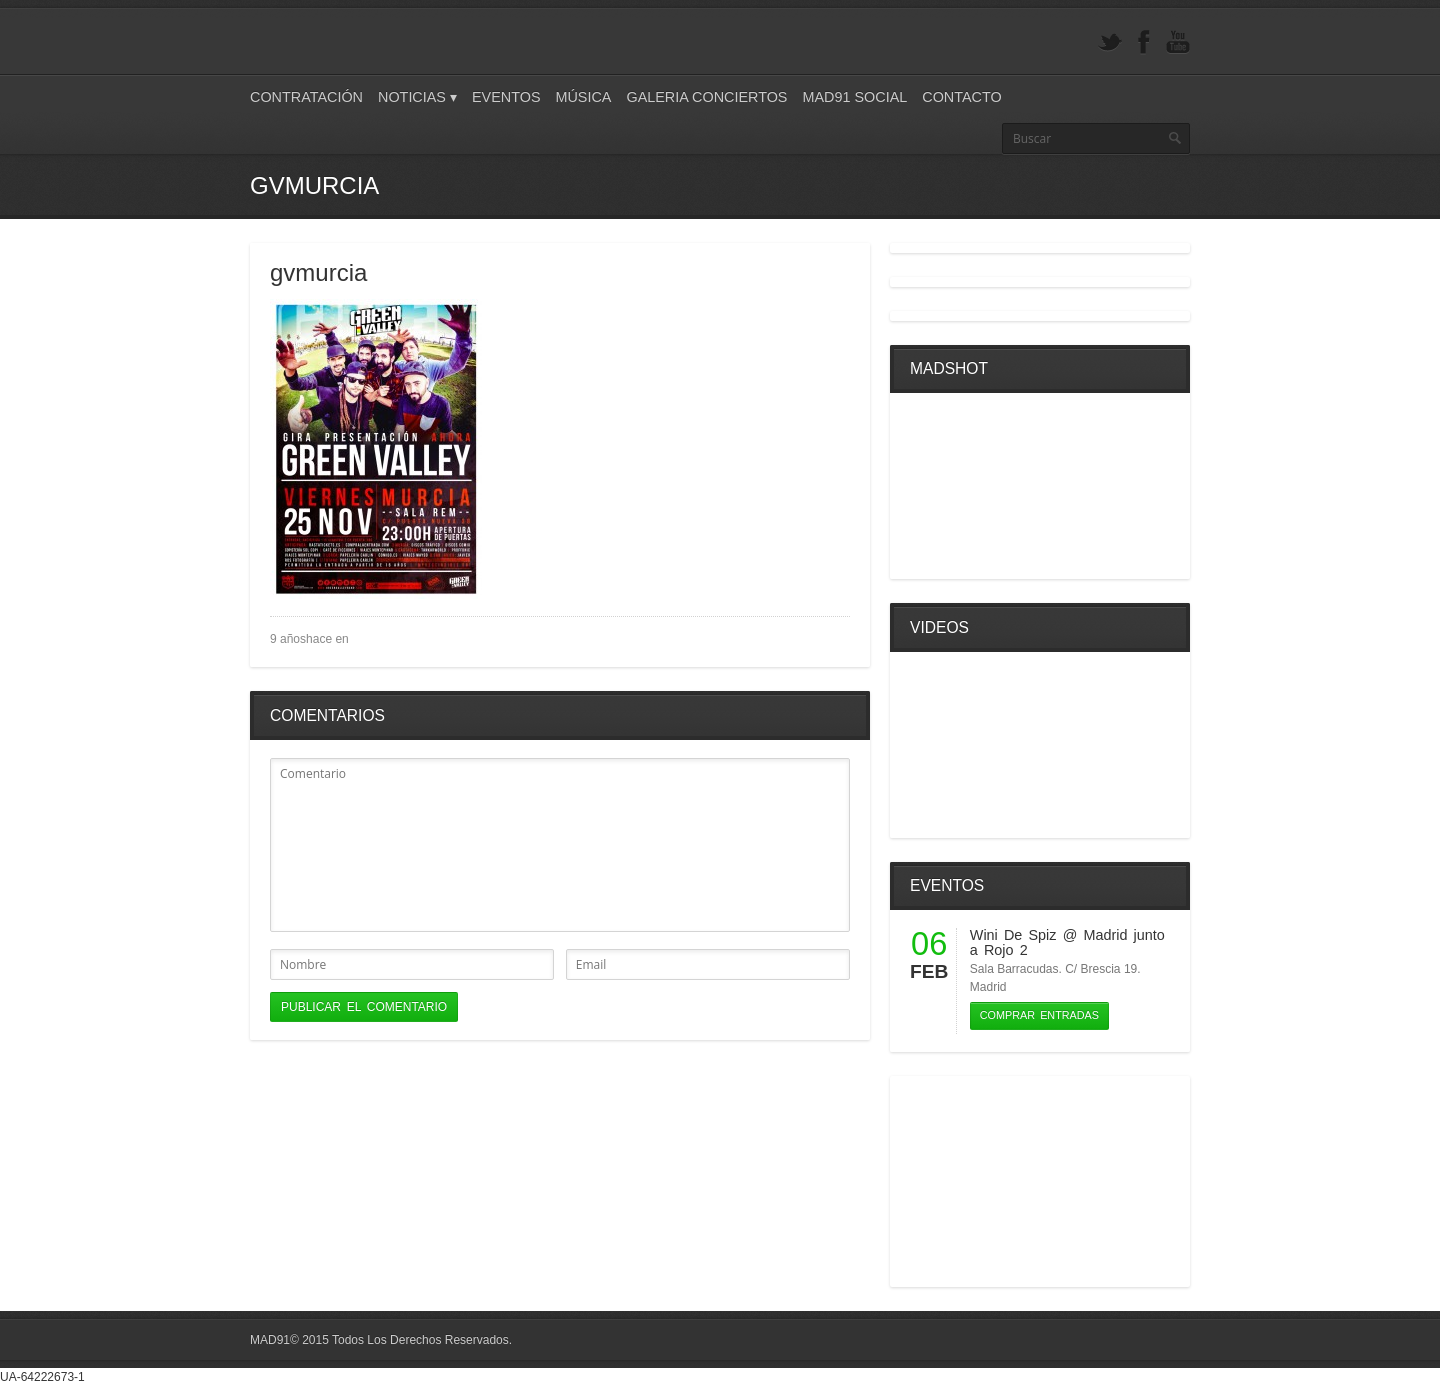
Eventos (506, 97)
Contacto (961, 97)
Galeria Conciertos (706, 97)
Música (583, 97)
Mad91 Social (854, 97)
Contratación (306, 97)
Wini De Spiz (1013, 935)
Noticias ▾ (417, 97)
